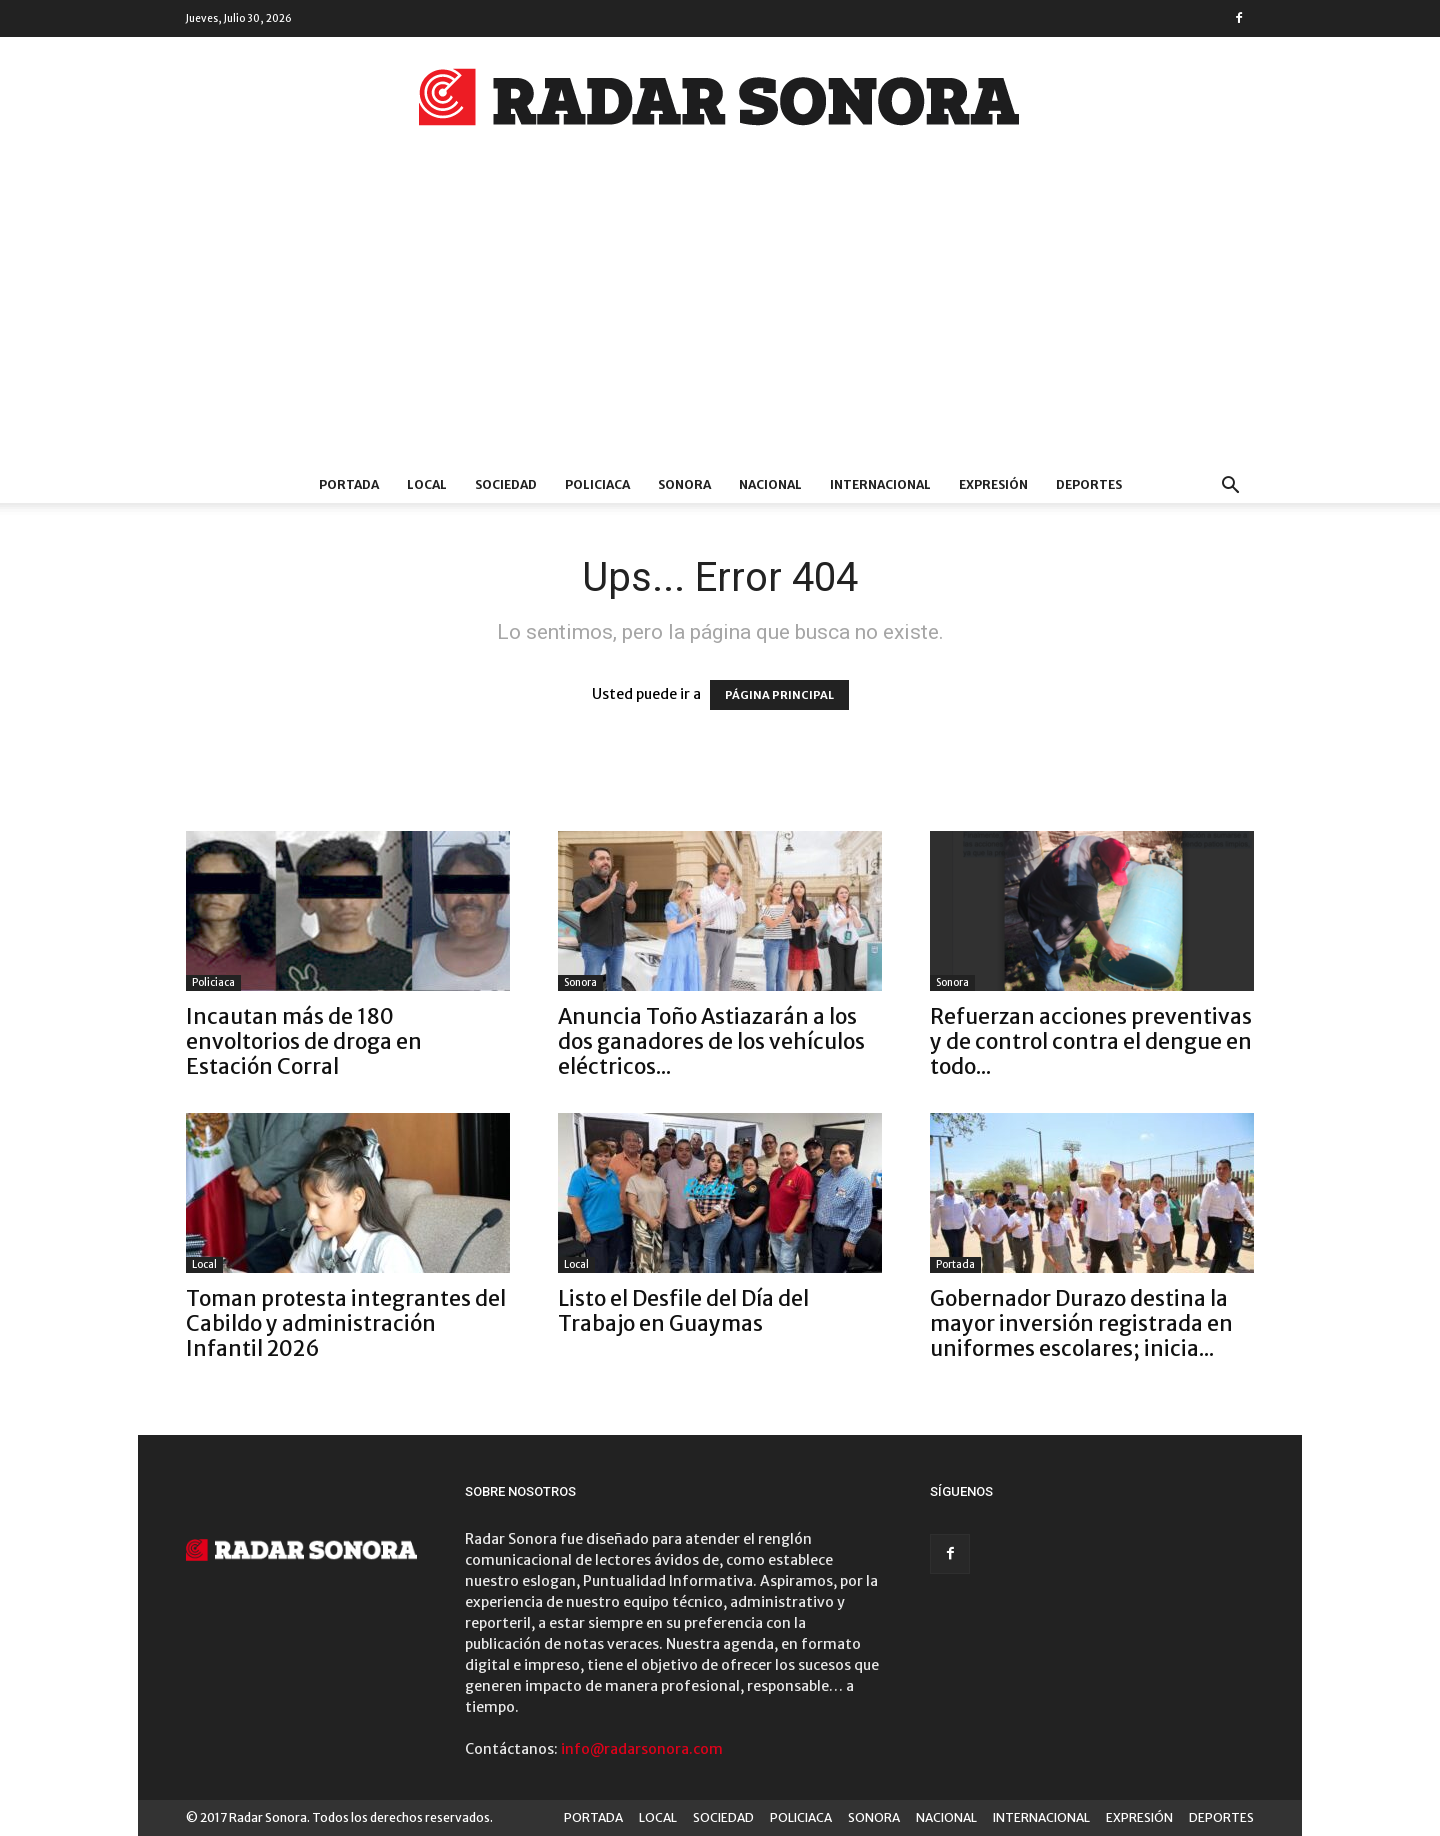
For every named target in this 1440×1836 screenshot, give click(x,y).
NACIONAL (770, 484)
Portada (955, 1264)
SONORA (684, 484)
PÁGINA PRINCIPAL (779, 695)
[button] (1230, 487)
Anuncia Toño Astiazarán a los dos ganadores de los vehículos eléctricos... (711, 1041)
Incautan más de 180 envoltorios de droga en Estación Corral (304, 1041)
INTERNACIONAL (880, 484)
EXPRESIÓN (993, 484)
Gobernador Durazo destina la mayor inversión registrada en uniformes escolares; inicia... (1081, 1323)
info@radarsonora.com (642, 1749)
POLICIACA (597, 484)
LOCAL (427, 484)
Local (204, 1264)
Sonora (580, 982)
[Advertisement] (720, 317)
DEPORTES (1089, 484)
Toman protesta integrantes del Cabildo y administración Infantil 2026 (346, 1323)
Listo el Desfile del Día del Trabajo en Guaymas (683, 1311)
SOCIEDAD (506, 484)
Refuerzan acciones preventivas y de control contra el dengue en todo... (1091, 1041)
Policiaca (213, 982)
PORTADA (349, 484)
